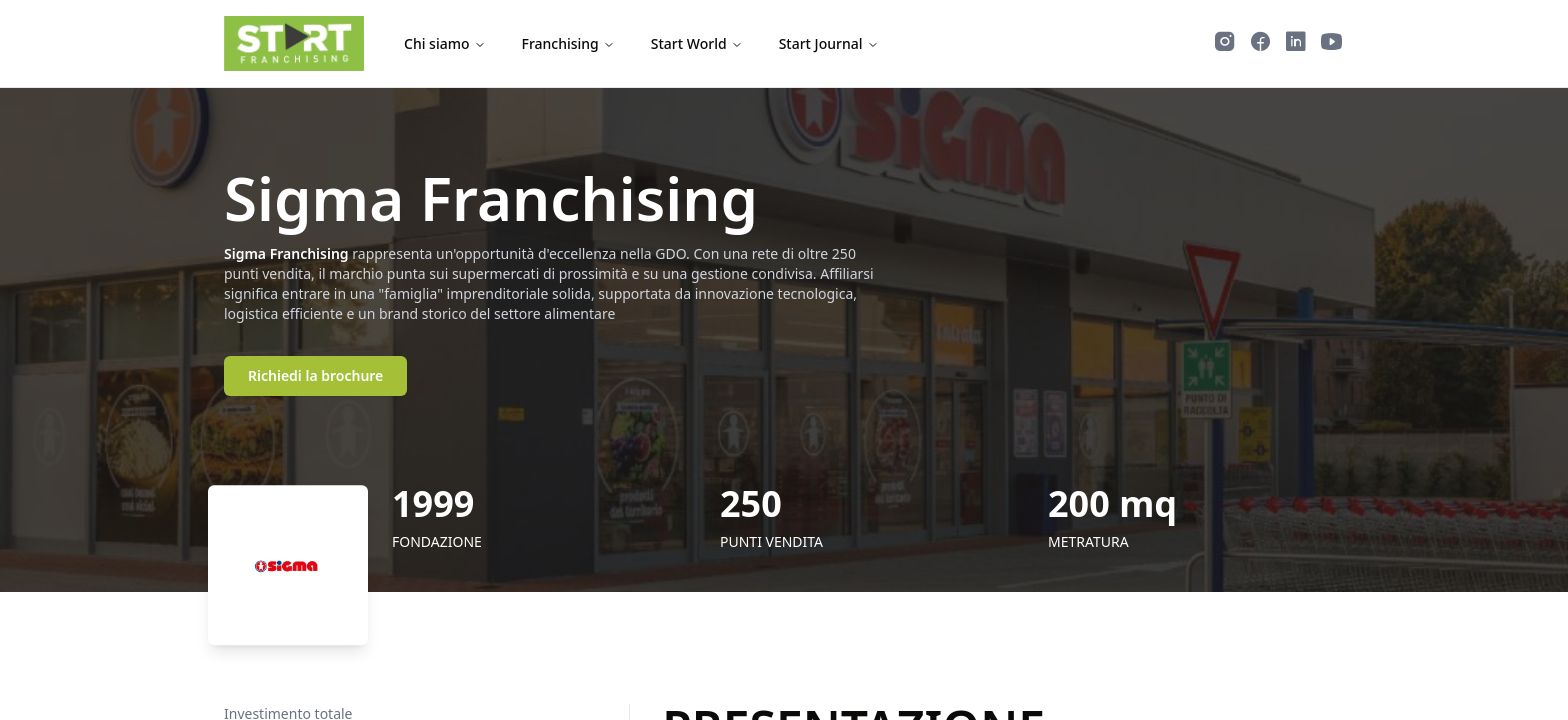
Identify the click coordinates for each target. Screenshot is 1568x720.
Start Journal (829, 43)
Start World (697, 43)
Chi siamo (445, 43)
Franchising (568, 43)
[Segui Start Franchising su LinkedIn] (1296, 44)
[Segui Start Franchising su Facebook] (1260, 44)
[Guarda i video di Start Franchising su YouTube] (1332, 44)
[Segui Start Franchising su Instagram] (1225, 44)
